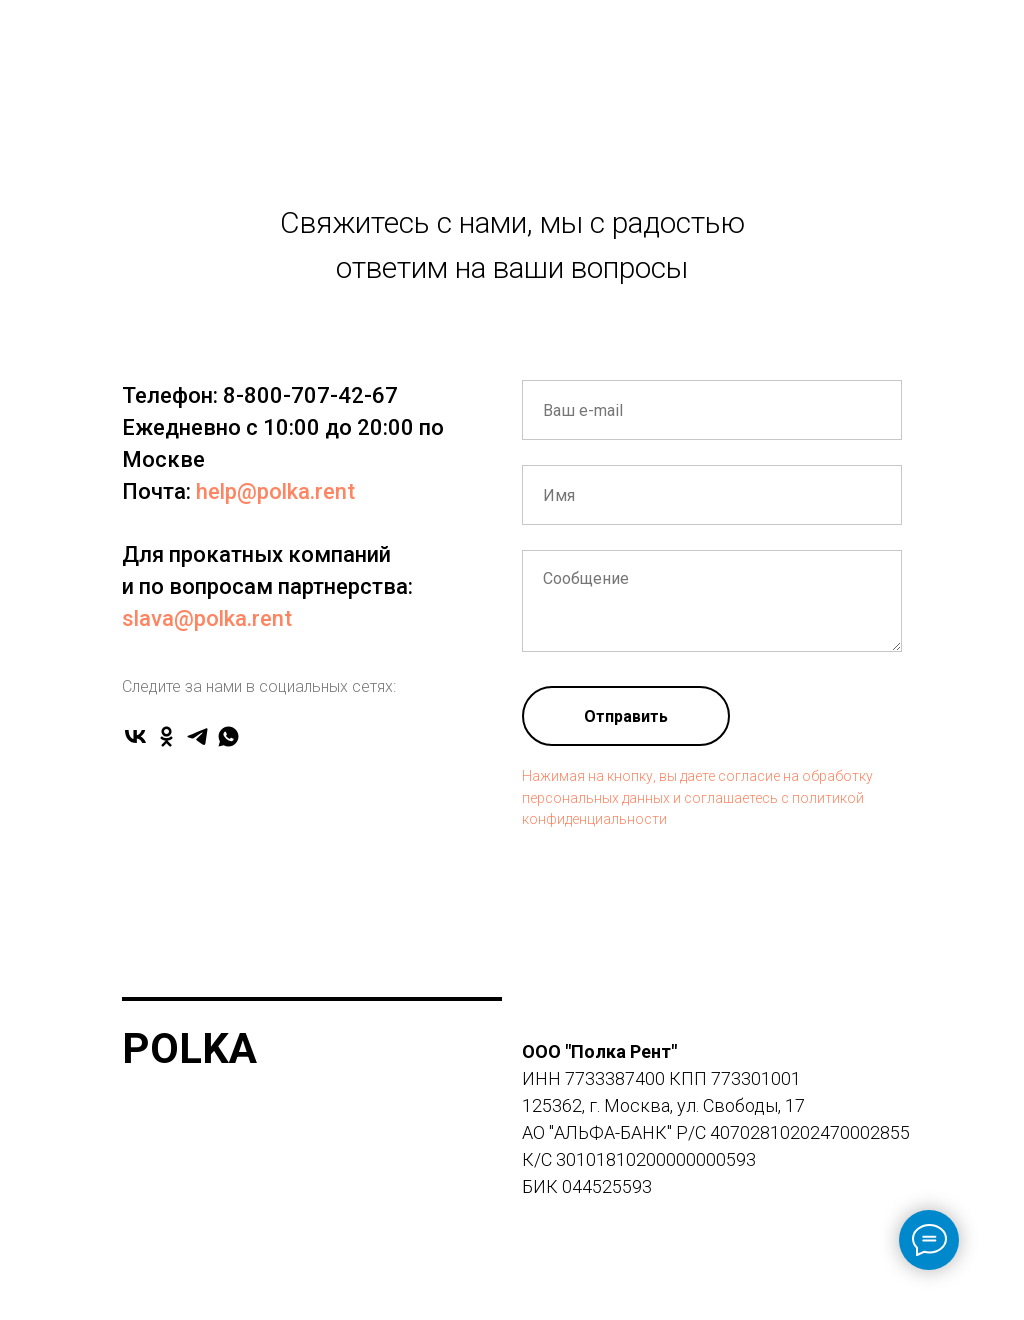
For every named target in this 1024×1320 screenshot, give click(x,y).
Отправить (626, 716)
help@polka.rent (275, 491)
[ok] (166, 736)
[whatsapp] (228, 736)
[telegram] (197, 736)
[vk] (135, 736)
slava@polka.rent (207, 618)
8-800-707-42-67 (310, 395)
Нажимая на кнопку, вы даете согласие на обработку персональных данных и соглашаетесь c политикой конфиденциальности (697, 797)
